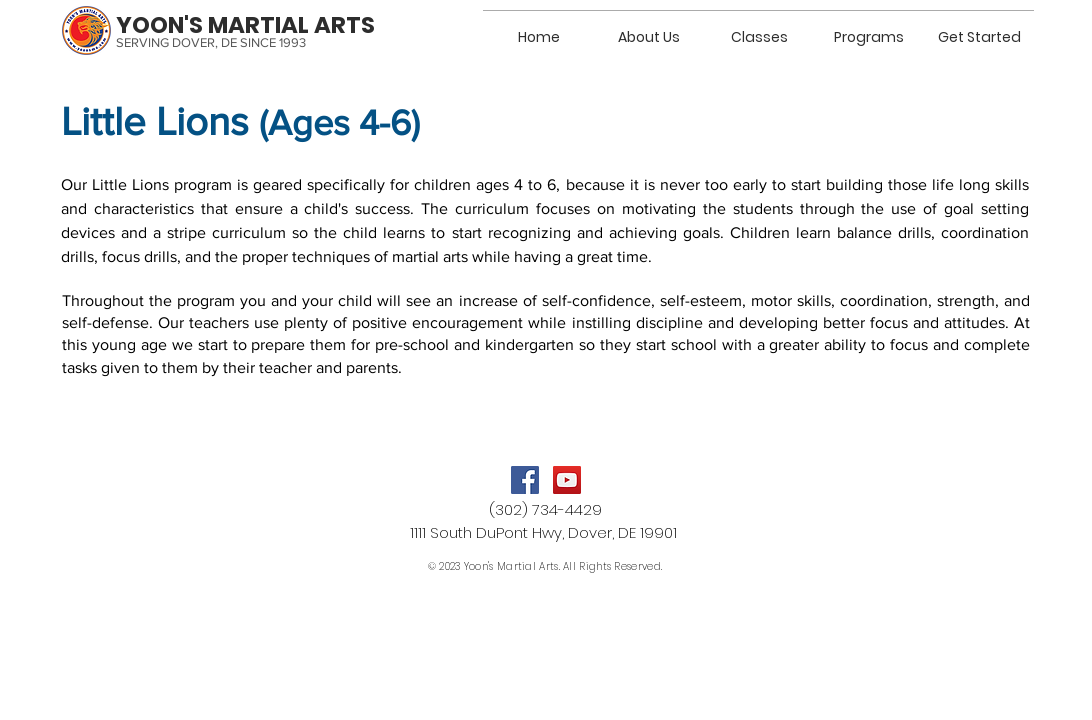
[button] (759, 28)
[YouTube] (567, 480)
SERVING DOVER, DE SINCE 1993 (211, 42)
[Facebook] (525, 480)
